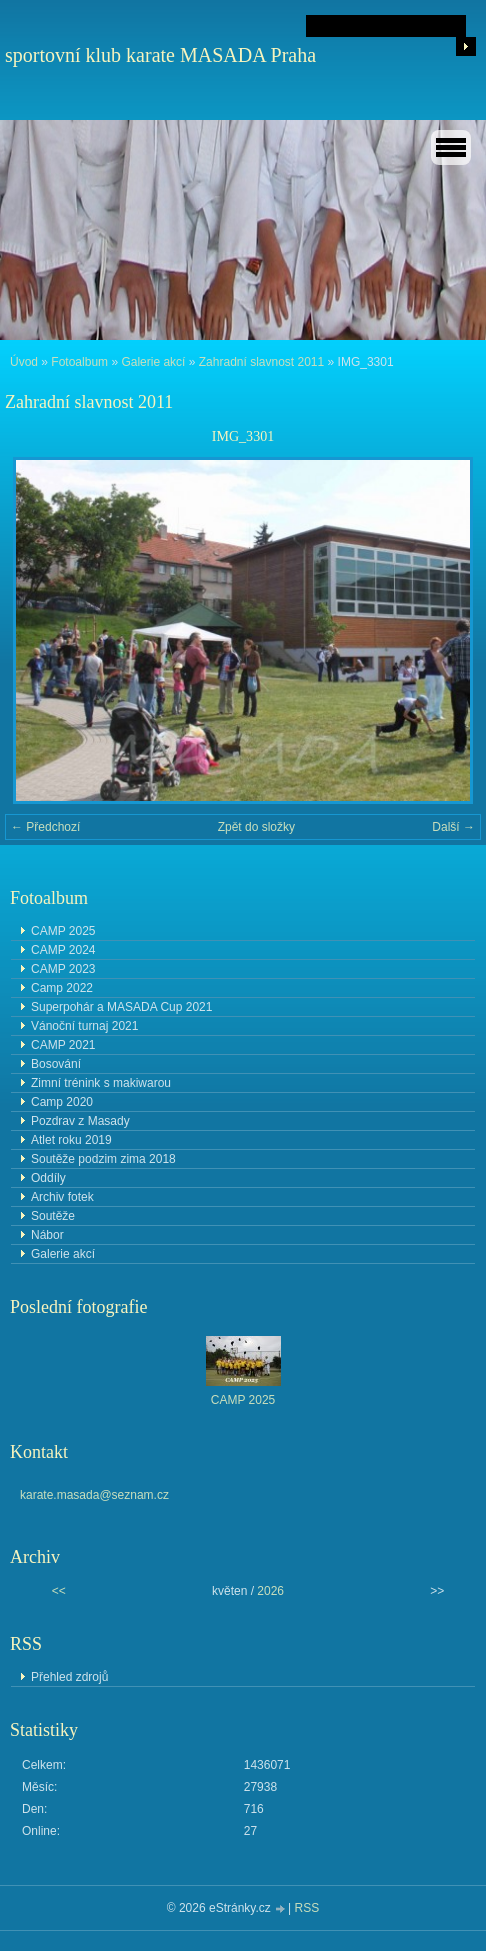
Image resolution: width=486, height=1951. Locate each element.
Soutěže (53, 1216)
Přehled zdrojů (69, 1677)
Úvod (24, 362)
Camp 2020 (62, 1102)
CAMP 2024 (63, 950)
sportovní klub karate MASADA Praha (160, 55)
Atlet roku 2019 (71, 1140)
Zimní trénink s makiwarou (101, 1083)
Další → (453, 827)
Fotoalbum (79, 362)
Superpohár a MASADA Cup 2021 (121, 1007)
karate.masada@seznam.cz (94, 1495)
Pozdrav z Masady (80, 1121)
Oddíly (48, 1178)
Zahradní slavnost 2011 (261, 362)
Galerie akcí (153, 362)
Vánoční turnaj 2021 (84, 1026)
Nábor (47, 1235)
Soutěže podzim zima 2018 (103, 1159)
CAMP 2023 (63, 969)
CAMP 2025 (63, 931)
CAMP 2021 (63, 1045)
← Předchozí (45, 827)
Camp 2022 (62, 988)
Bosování (56, 1064)
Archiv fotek (62, 1197)
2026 (270, 1591)
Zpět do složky (256, 827)
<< (59, 1591)
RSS (307, 1908)
